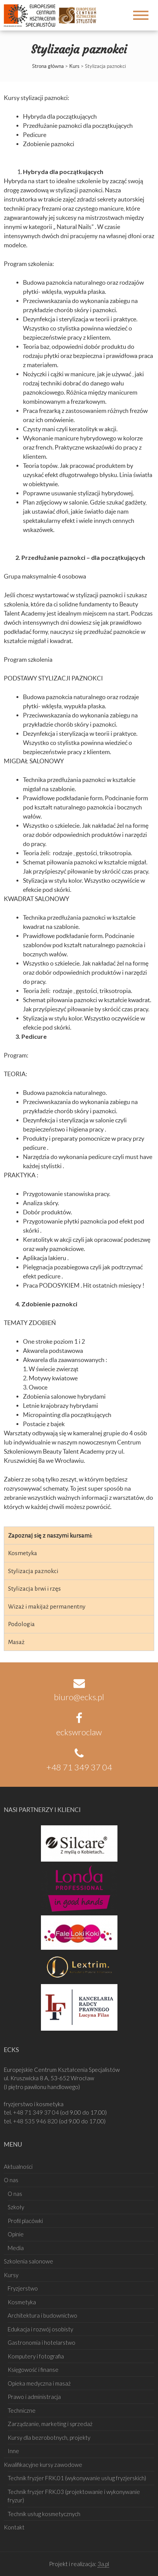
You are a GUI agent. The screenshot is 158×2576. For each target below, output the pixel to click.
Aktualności (18, 2166)
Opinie (16, 2234)
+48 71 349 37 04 (36, 2112)
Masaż (16, 1642)
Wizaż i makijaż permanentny (46, 1606)
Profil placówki (25, 2220)
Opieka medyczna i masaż (39, 2383)
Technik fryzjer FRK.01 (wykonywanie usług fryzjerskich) (77, 2477)
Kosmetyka (22, 1553)
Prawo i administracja (34, 2396)
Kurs (74, 66)
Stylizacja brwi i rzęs (34, 1588)
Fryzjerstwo (23, 2288)
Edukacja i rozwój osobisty (40, 2329)
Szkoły (16, 2207)
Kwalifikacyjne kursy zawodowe (43, 2464)
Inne (13, 2450)
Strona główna (48, 66)
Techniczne (22, 2410)
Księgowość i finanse (33, 2369)
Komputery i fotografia (36, 2356)
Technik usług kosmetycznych (44, 2513)
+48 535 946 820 (36, 2121)
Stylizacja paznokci (33, 1571)
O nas (11, 2179)
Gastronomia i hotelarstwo (41, 2342)
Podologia (21, 1624)
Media (16, 2247)
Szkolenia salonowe (28, 2261)
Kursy (11, 2274)
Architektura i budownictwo (42, 2315)
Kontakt (14, 2527)
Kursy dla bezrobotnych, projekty (49, 2437)
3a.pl (103, 2563)
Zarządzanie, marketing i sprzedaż (50, 2423)
